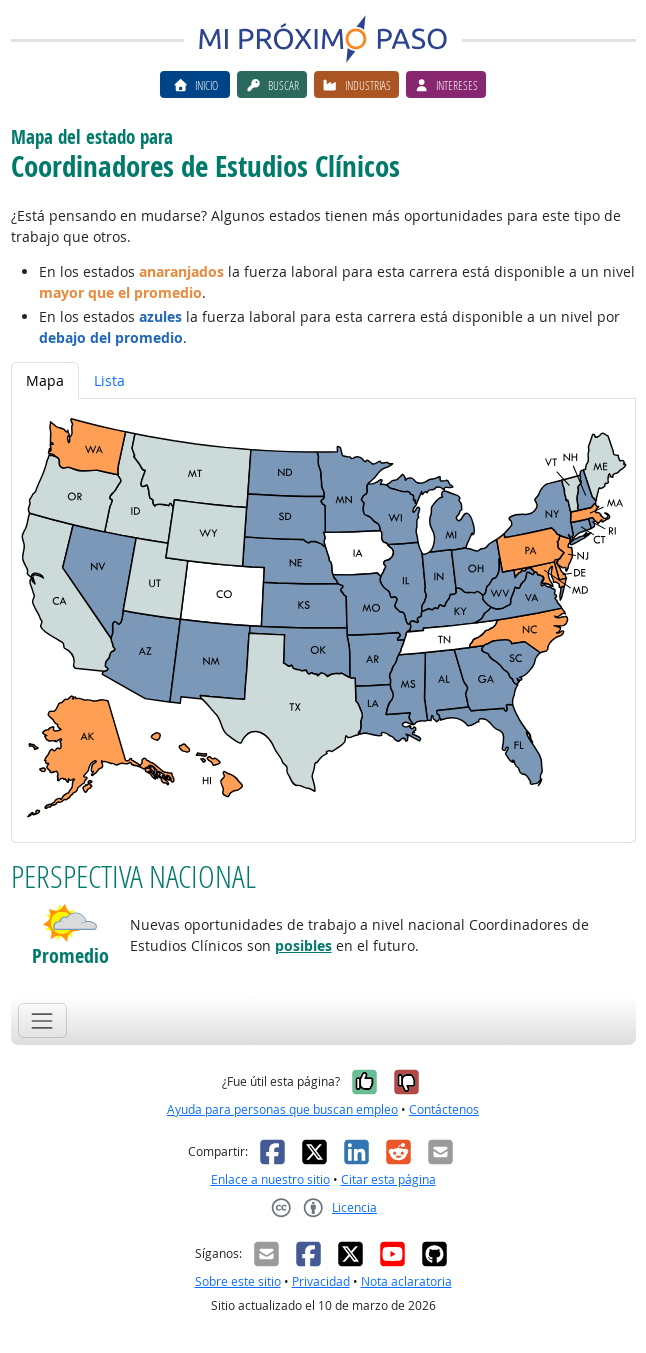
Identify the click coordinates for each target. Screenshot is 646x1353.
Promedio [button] (70, 956)
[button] (70, 923)
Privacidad (321, 1281)
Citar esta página (388, 1179)
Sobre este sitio (238, 1281)
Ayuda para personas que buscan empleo (282, 1109)
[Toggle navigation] (42, 1020)
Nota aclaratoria (406, 1281)
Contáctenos (444, 1109)
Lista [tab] (109, 380)
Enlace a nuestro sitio (270, 1179)
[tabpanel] (323, 620)
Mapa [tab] (45, 380)
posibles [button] (303, 945)
